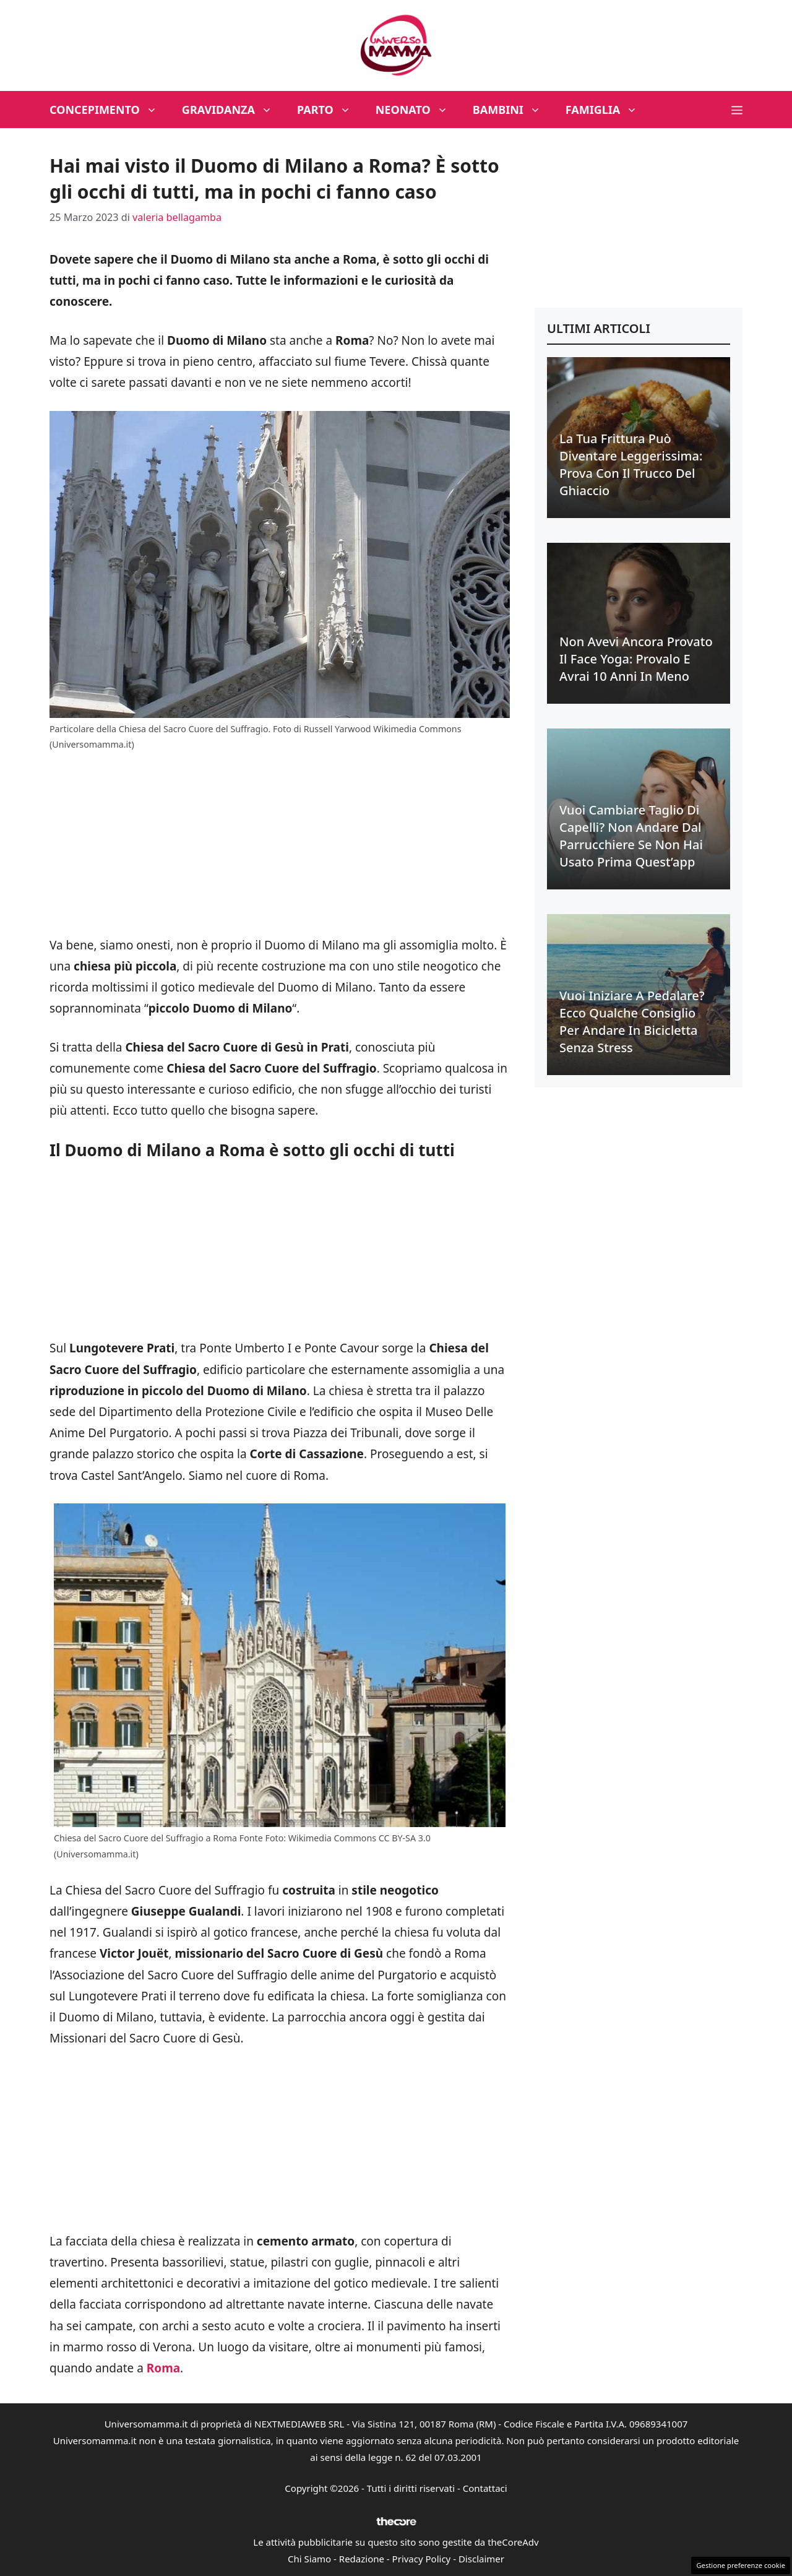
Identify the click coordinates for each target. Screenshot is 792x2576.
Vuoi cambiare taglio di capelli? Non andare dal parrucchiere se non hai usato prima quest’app (631, 836)
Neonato (418, 109)
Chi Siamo (309, 2558)
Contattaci (485, 2488)
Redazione (361, 2558)
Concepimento (110, 109)
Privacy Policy (421, 2558)
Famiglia (608, 109)
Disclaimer (481, 2558)
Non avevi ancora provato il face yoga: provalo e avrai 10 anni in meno (636, 659)
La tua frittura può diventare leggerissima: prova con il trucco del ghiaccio (630, 464)
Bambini (513, 109)
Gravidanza (233, 109)
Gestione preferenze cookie (740, 2565)
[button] (737, 109)
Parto (330, 109)
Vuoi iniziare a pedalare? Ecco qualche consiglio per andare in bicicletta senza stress (632, 1021)
